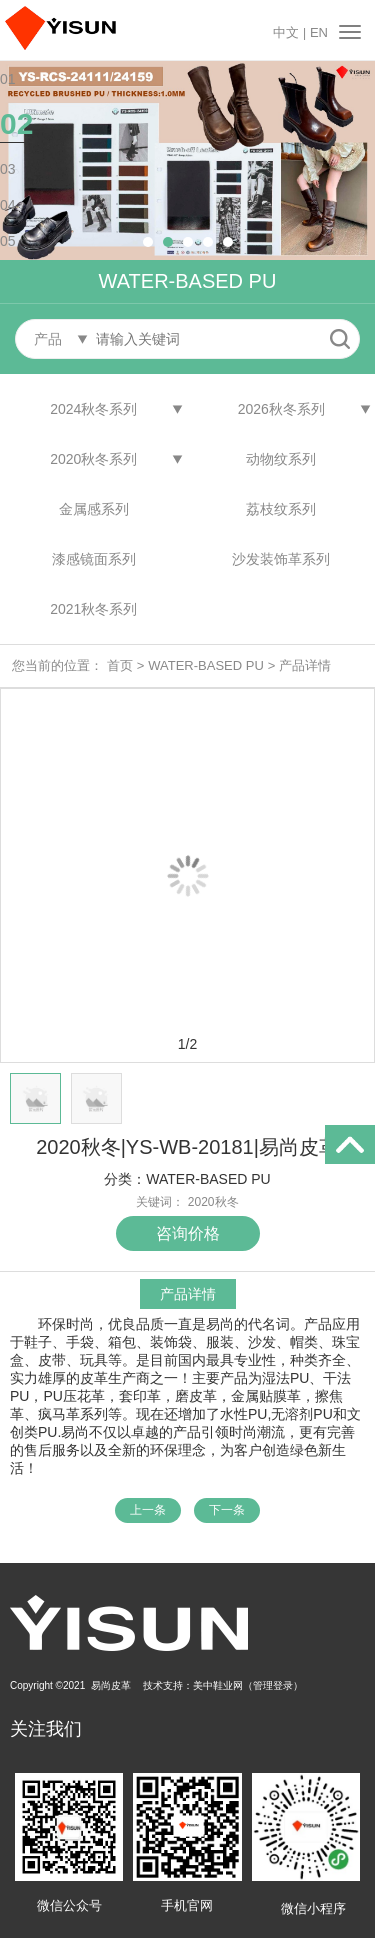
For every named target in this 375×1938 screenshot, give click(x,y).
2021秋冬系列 (93, 609)
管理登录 (273, 1685)
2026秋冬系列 (281, 409)
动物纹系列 (281, 459)
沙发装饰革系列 (281, 559)
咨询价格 (188, 1233)
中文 (286, 32)
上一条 (148, 1510)
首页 (120, 665)
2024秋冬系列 (93, 409)
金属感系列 (94, 509)
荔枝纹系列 (281, 509)
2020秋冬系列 (93, 459)
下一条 (227, 1510)
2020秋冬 (213, 1202)
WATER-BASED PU (206, 665)
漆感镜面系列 (94, 559)
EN (319, 32)
